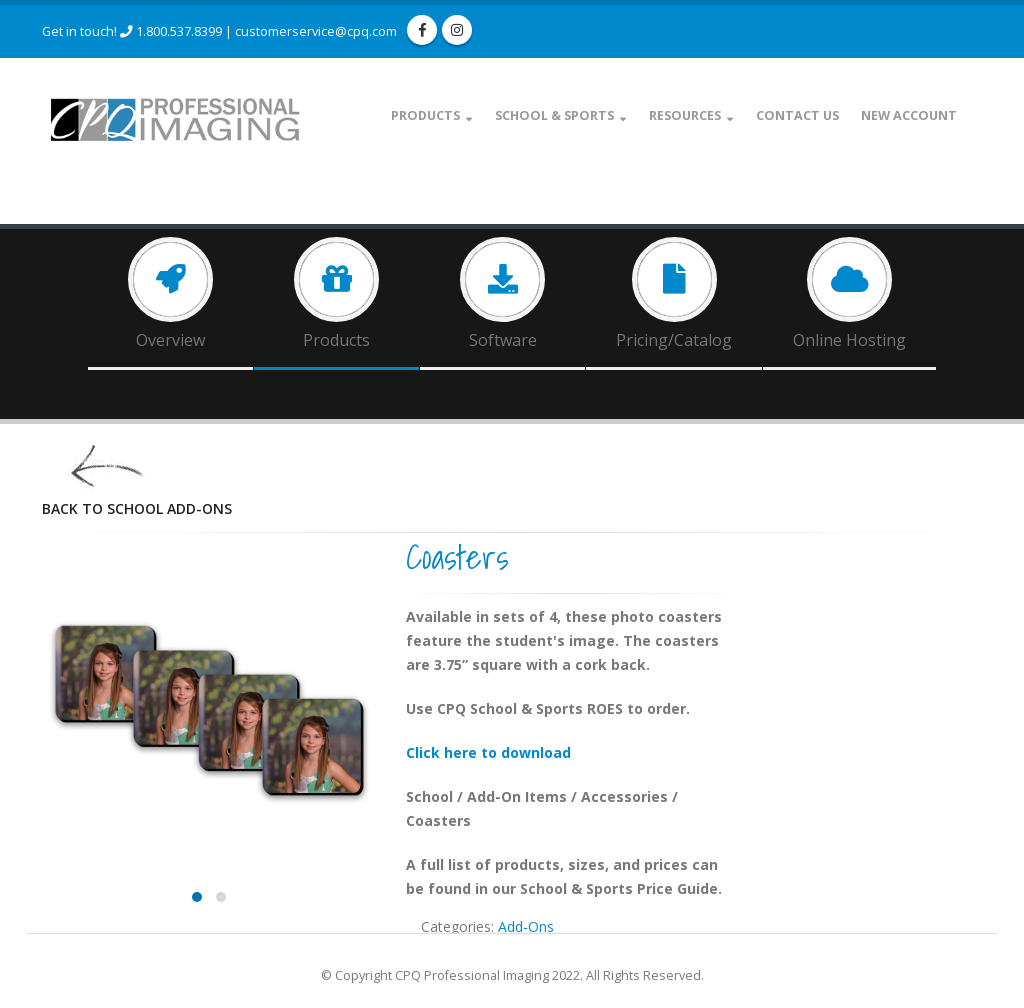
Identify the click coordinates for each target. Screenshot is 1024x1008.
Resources (685, 115)
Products (425, 115)
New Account (909, 115)
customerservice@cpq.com (316, 31)
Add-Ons (526, 926)
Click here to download (488, 752)
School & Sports (554, 115)
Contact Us (797, 115)
